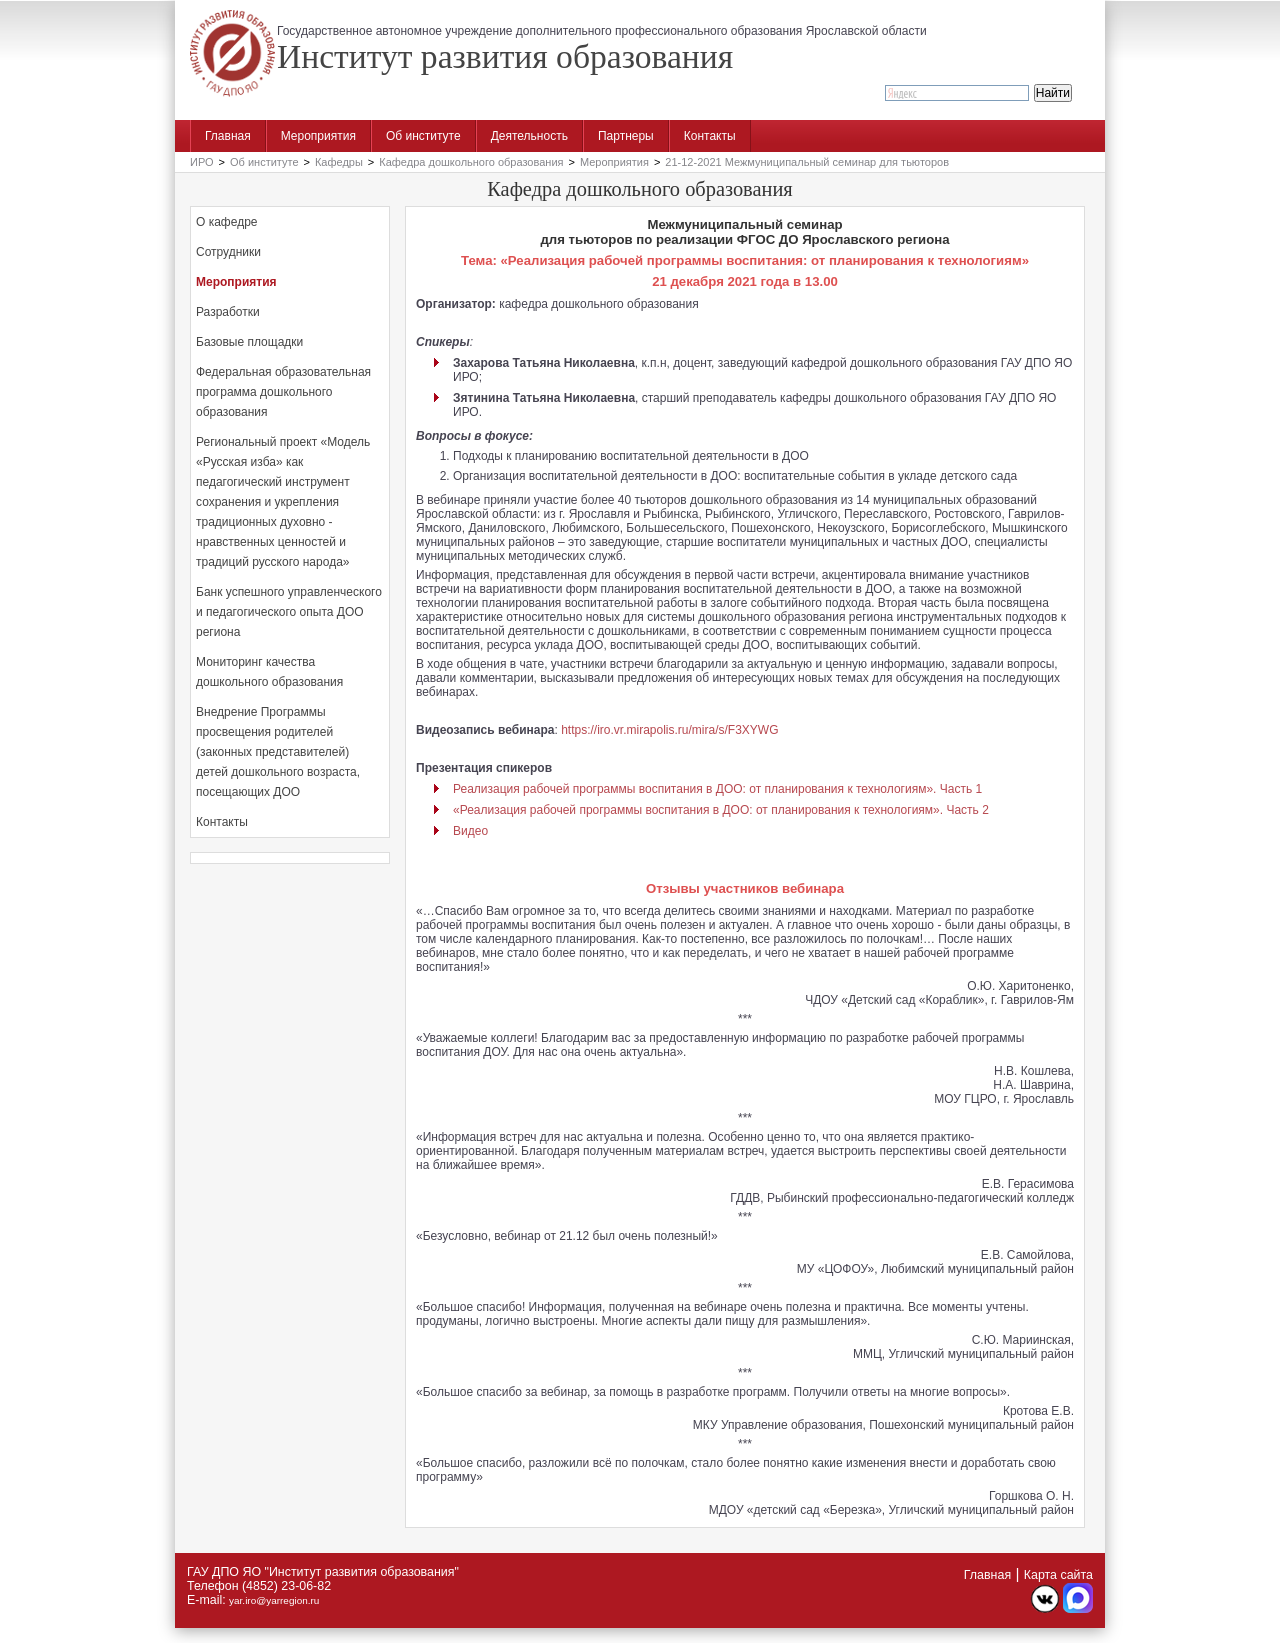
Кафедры (339, 162)
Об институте (423, 136)
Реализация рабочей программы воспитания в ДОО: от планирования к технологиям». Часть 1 (717, 789)
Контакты (710, 136)
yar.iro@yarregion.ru (274, 1600)
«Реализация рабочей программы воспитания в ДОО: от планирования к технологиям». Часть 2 (721, 810)
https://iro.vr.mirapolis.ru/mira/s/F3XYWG (669, 730)
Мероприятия (318, 136)
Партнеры (626, 136)
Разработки (228, 312)
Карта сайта (1058, 1575)
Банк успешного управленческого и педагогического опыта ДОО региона (289, 612)
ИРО (202, 162)
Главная (228, 136)
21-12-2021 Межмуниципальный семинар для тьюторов (807, 162)
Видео (470, 831)
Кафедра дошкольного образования (471, 162)
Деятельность (529, 136)
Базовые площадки (249, 342)
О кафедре (227, 222)
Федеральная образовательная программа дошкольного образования (283, 392)
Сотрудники (228, 252)
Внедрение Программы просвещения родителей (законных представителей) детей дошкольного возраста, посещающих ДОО (278, 752)
